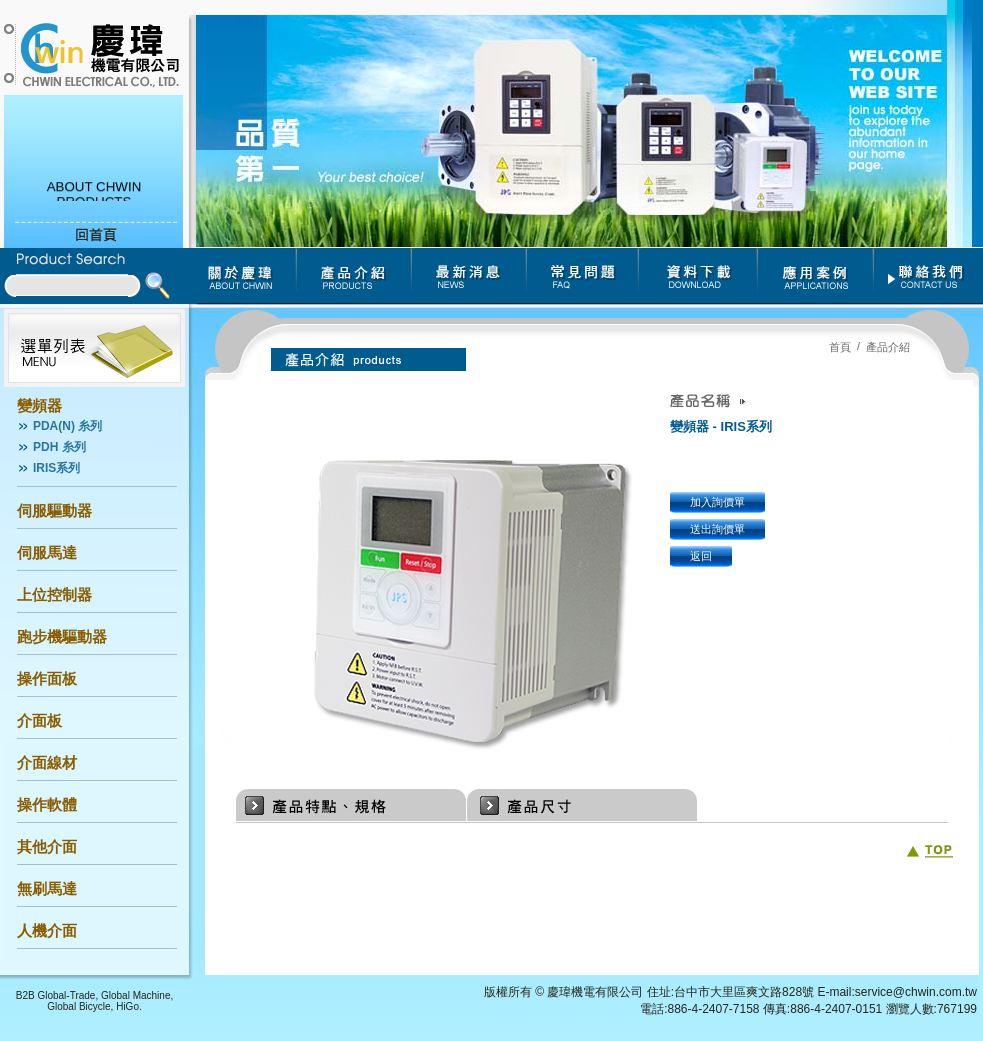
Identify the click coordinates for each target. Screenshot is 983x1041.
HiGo (127, 1006)
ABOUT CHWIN (94, 190)
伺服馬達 (47, 552)
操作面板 (47, 678)
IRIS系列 (56, 468)
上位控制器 (54, 594)
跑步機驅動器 (62, 636)
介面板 (39, 720)
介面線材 (47, 762)
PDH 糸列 (59, 447)
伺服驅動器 (54, 510)
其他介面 (47, 846)
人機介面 (47, 930)
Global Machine (135, 995)
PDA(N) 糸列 (67, 426)
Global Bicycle (78, 1006)
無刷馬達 (47, 888)
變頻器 (39, 405)
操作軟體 (47, 804)
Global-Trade (66, 995)
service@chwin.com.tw (916, 992)
